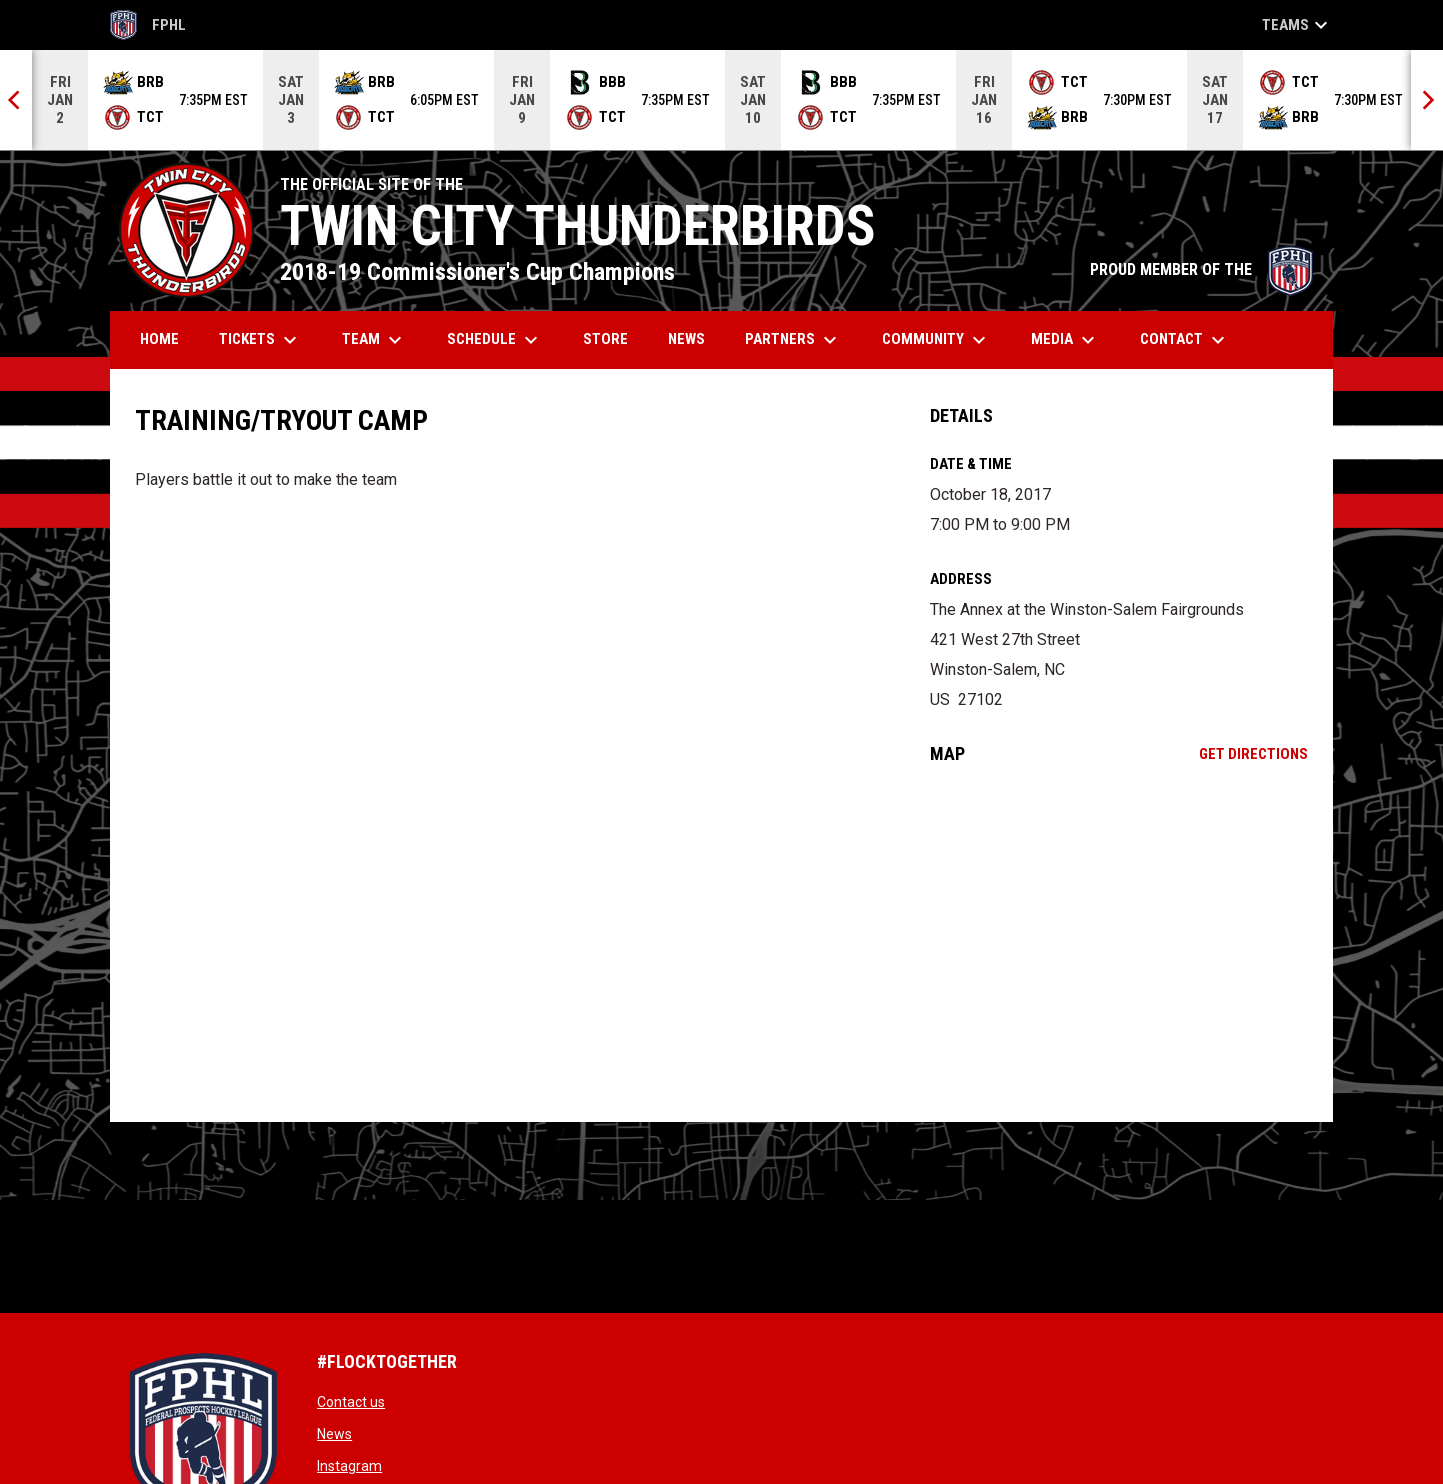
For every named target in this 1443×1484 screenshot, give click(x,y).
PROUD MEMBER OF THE (1201, 269)
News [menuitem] (686, 339)
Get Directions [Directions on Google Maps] (1253, 754)
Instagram (349, 1466)
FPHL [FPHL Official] (148, 25)
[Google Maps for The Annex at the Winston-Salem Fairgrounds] (1119, 943)
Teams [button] (1297, 25)
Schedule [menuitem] (495, 340)
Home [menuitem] (159, 339)
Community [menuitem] (936, 340)
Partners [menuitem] (793, 340)
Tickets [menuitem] (260, 340)
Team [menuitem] (374, 340)
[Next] (1427, 100)
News (334, 1434)
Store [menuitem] (613, 338)
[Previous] (16, 100)
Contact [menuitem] (1185, 340)
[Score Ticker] (721, 100)
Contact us (351, 1402)
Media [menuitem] (1065, 340)
